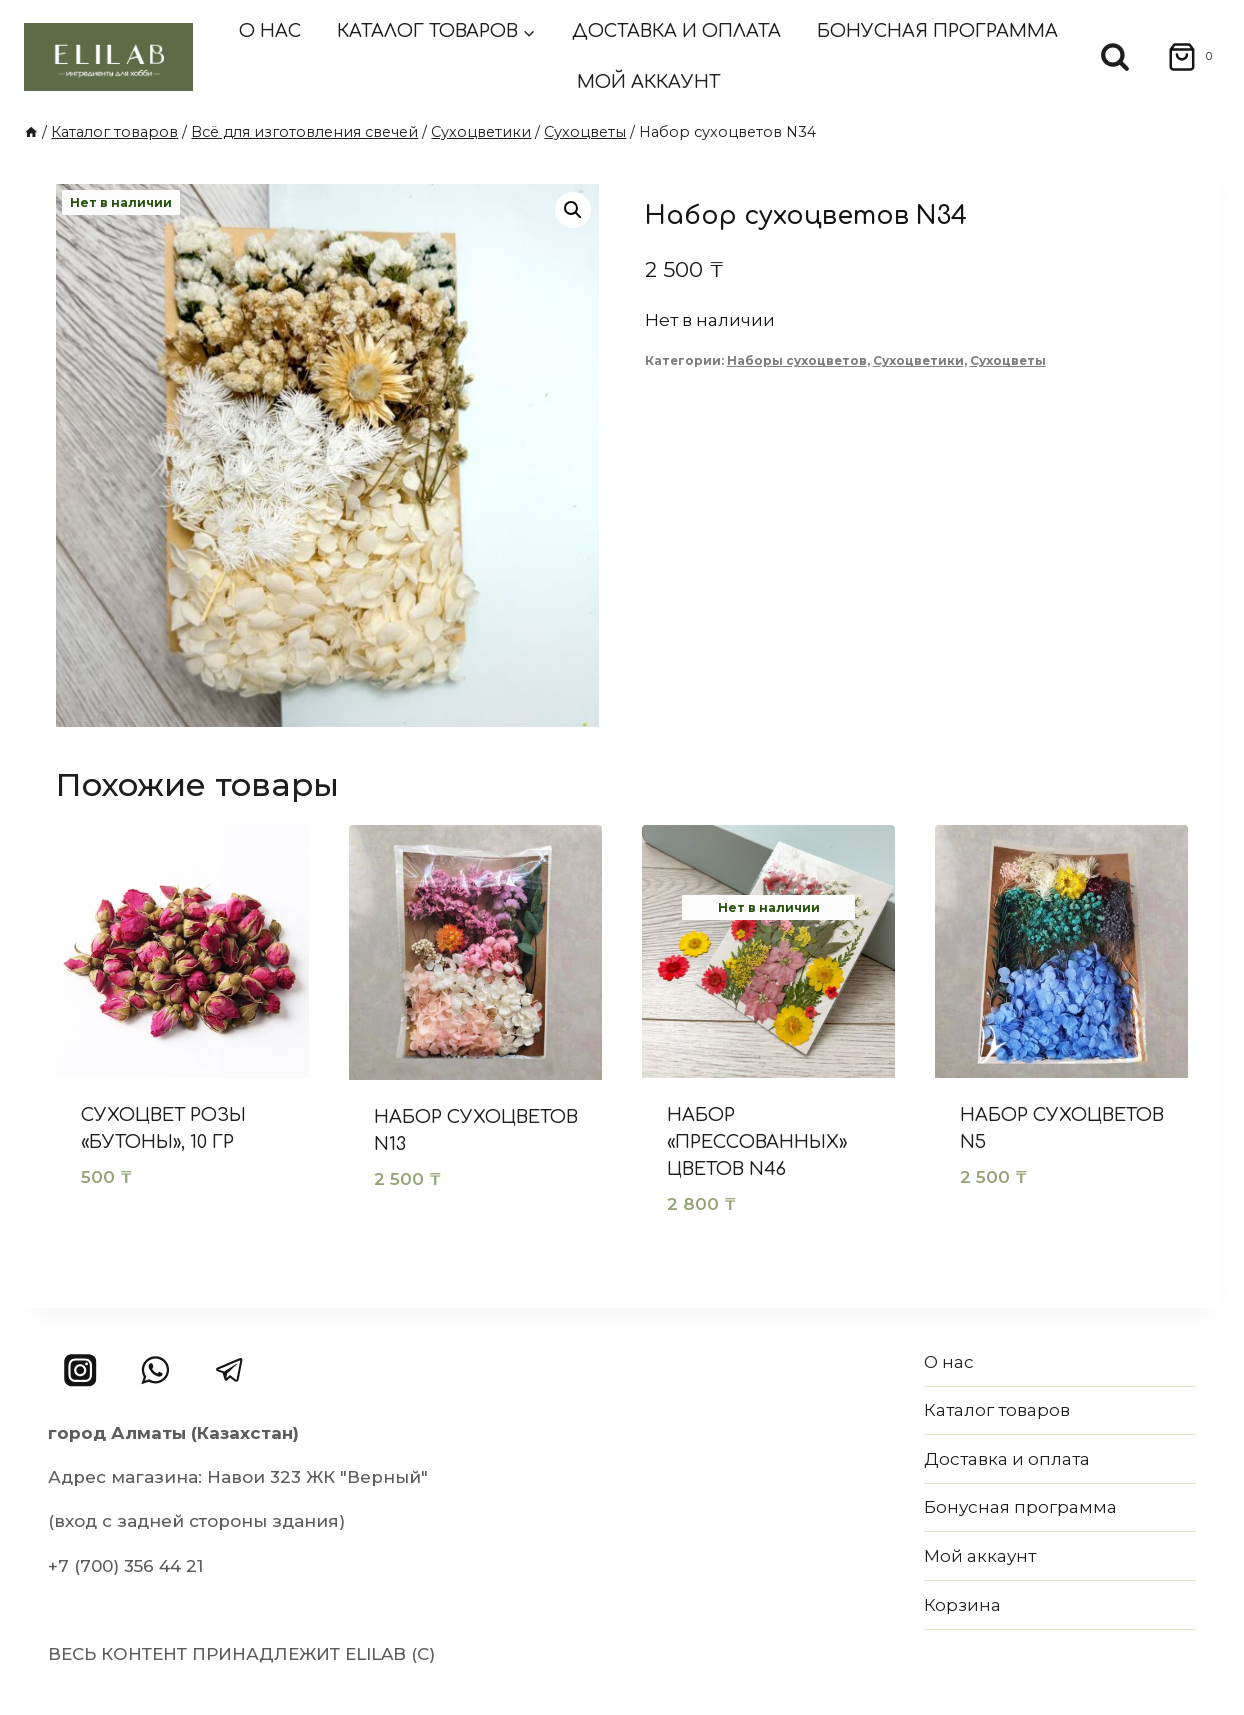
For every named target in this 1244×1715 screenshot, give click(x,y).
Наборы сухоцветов (797, 360)
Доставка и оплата (676, 31)
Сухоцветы (1008, 360)
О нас (270, 31)
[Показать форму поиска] (1115, 57)
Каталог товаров (997, 1410)
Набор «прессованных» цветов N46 (757, 1142)
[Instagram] (80, 1370)
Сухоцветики (918, 360)
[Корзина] (1183, 57)
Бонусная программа (937, 31)
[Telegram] (229, 1370)
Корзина (962, 1605)
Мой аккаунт (648, 82)
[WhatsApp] (155, 1370)
